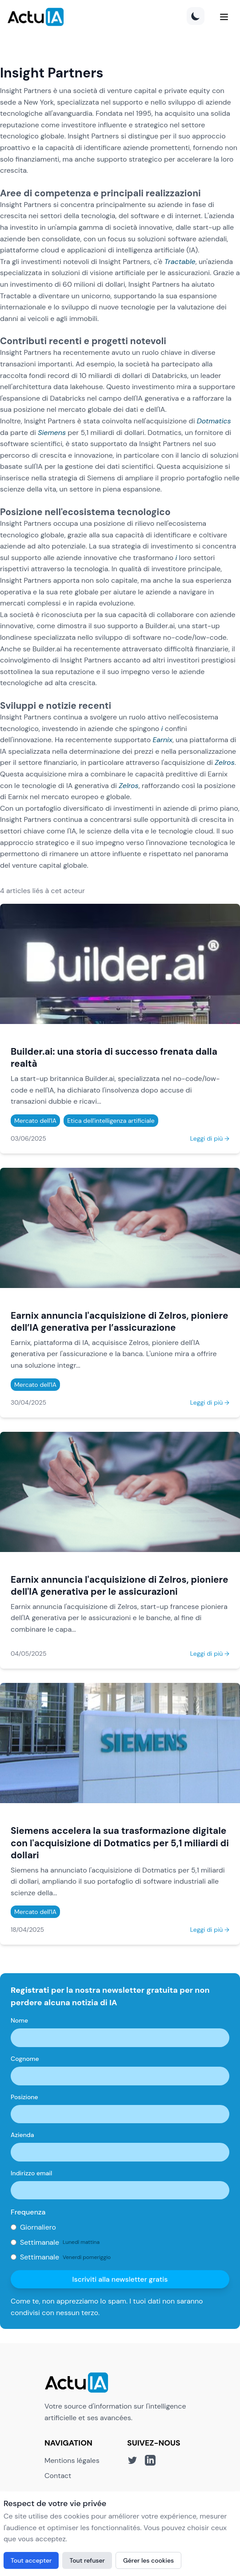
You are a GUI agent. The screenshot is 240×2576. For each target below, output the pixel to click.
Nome (19, 2020)
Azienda (22, 2135)
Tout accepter (31, 2560)
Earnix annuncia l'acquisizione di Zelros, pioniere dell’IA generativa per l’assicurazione (119, 1321)
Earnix (162, 739)
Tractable (180, 261)
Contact (57, 2475)
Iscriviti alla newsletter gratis (120, 2279)
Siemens (52, 432)
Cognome (25, 2059)
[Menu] (224, 17)
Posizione (24, 2097)
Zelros (225, 762)
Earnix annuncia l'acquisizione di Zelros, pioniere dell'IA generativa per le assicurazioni (119, 1585)
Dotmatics (214, 421)
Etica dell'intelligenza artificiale (110, 1121)
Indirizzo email (31, 2173)
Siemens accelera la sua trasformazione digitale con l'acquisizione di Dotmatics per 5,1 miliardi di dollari (120, 1842)
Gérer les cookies (148, 2560)
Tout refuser (87, 2560)
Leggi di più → (209, 1138)
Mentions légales (72, 2460)
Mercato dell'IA (35, 1121)
